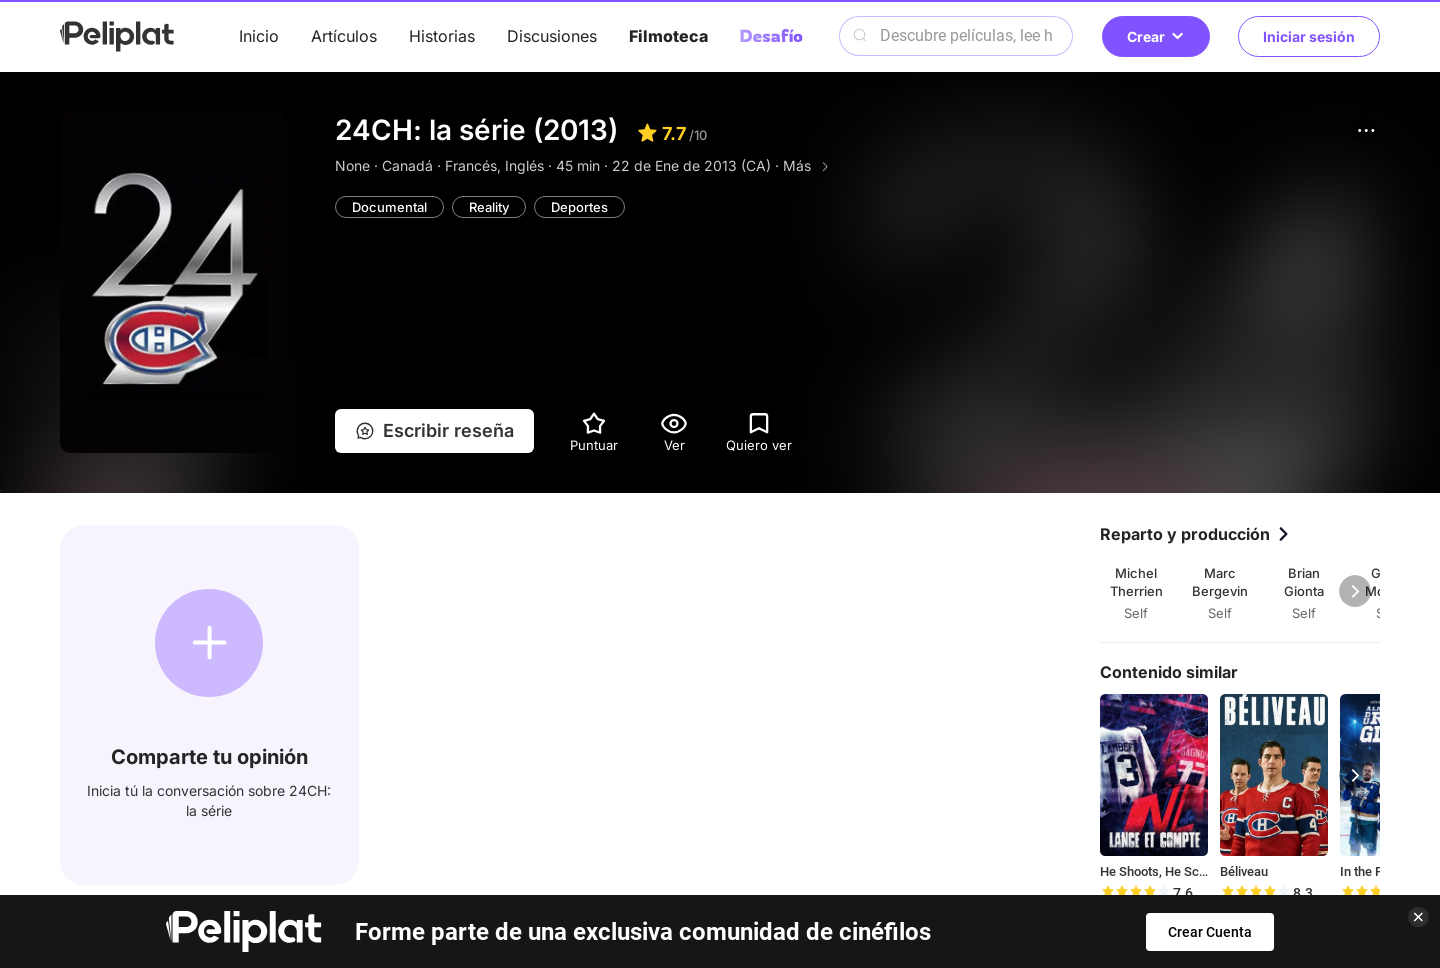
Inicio (259, 36)
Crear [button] (1156, 36)
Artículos (344, 36)
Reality (489, 207)
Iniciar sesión (1309, 36)
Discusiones (552, 36)
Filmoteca (668, 36)
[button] (1366, 130)
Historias (442, 36)
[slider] (1135, 893)
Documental (389, 207)
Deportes (579, 207)
